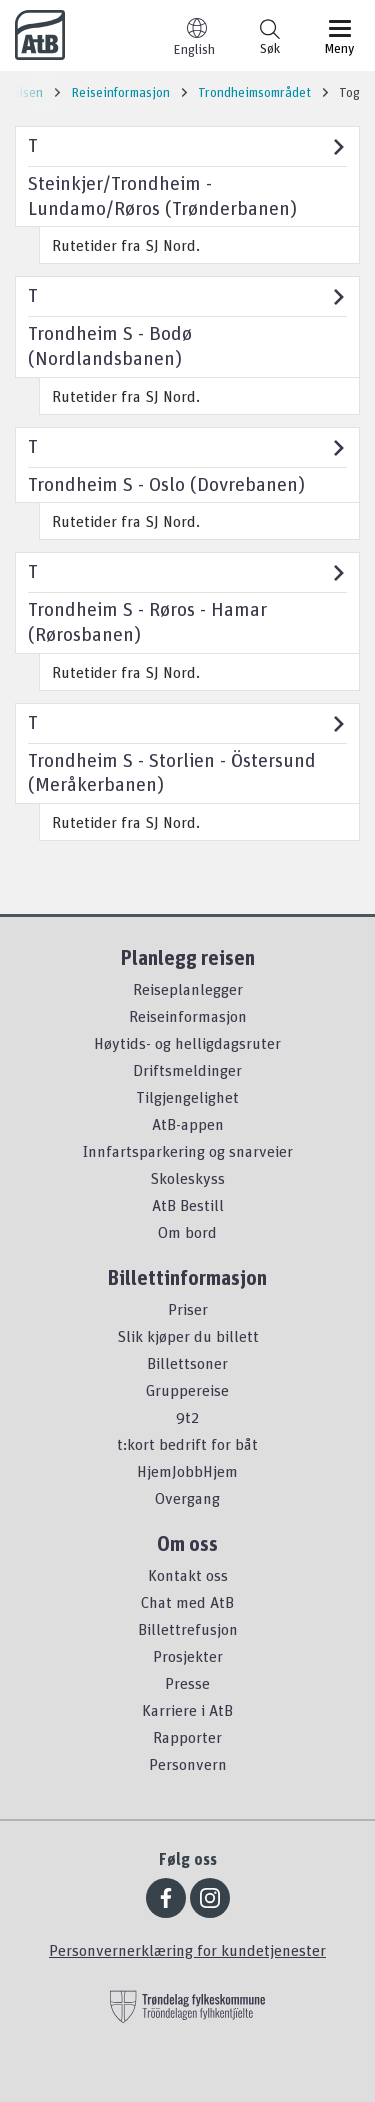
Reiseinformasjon (188, 1016)
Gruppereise (187, 1390)
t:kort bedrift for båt (187, 1444)
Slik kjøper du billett (188, 1336)
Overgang (187, 1498)
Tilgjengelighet (187, 1097)
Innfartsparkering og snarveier (188, 1151)
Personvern (188, 1764)
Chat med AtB (187, 1602)
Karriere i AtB (187, 1710)
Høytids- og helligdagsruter (187, 1043)
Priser (188, 1309)
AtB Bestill (188, 1205)
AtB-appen (188, 1124)
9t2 (187, 1417)
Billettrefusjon (188, 1629)
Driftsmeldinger (187, 1070)
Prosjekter (188, 1656)
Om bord (187, 1232)
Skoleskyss (187, 1178)
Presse (187, 1683)
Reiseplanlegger (188, 989)
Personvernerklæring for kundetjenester (187, 1950)
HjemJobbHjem (187, 1471)
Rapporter (187, 1737)
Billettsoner (187, 1363)
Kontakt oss (188, 1575)
